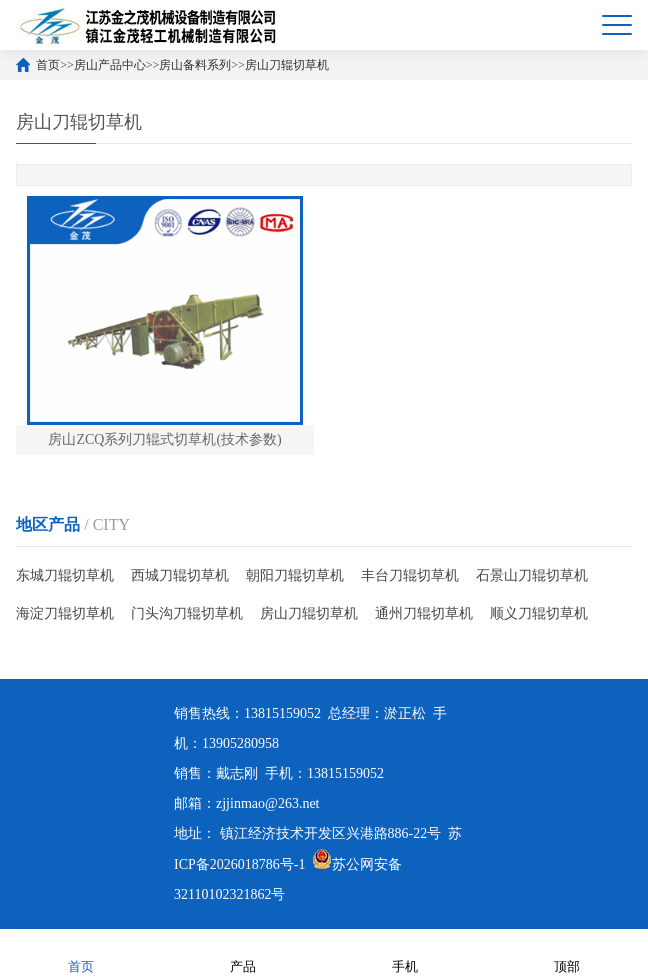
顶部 (567, 953)
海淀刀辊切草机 (65, 613)
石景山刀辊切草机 (532, 575)
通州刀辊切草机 (424, 613)
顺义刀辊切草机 (539, 613)
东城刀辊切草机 (65, 575)
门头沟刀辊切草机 (187, 613)
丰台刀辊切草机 (410, 575)
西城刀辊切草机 (180, 575)
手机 (405, 953)
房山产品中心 (110, 65)
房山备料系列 (195, 65)
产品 (243, 953)
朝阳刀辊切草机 (295, 575)
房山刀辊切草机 (287, 65)
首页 (48, 65)
